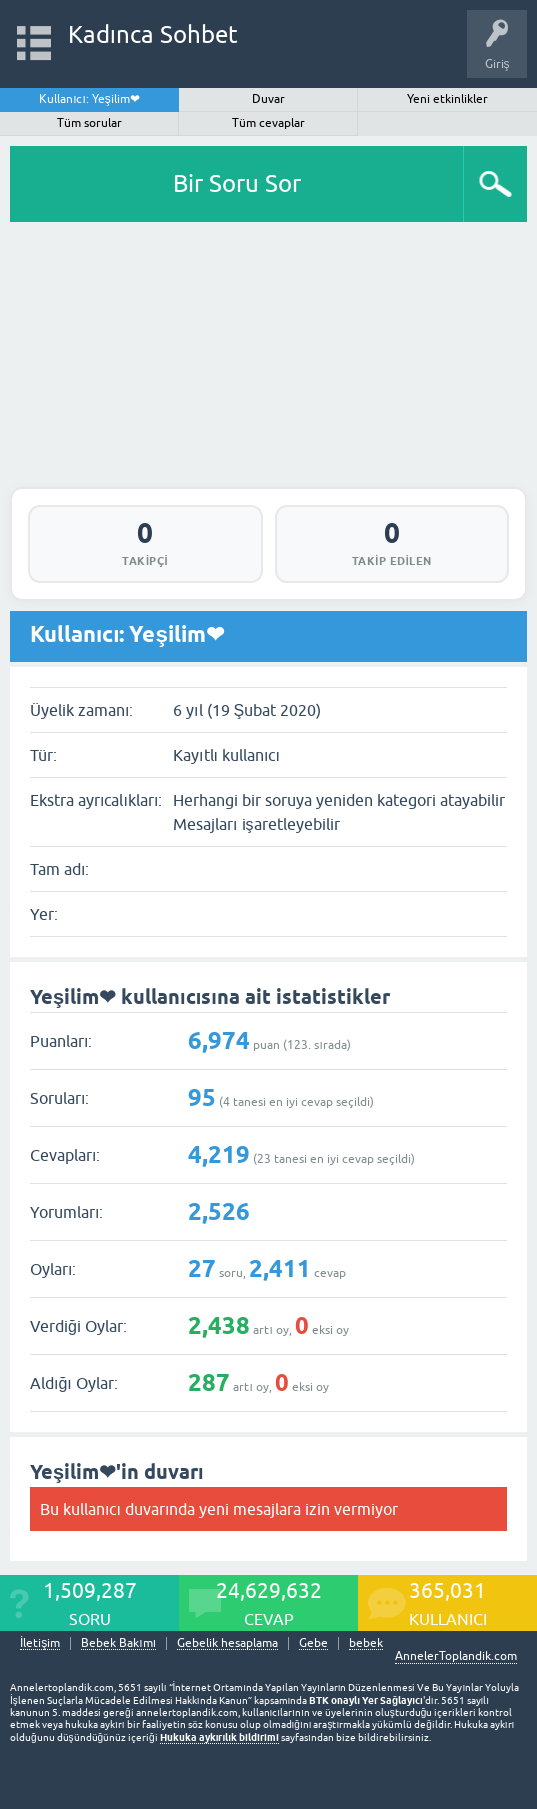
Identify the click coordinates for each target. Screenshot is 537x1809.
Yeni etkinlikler (447, 99)
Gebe (313, 1643)
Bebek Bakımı (118, 1643)
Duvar (268, 99)
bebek (366, 1643)
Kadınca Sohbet (153, 34)
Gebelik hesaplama (227, 1643)
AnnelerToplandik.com (456, 1656)
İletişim (40, 1643)
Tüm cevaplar (268, 123)
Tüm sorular (89, 123)
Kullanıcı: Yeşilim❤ (89, 99)
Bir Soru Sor (237, 183)
